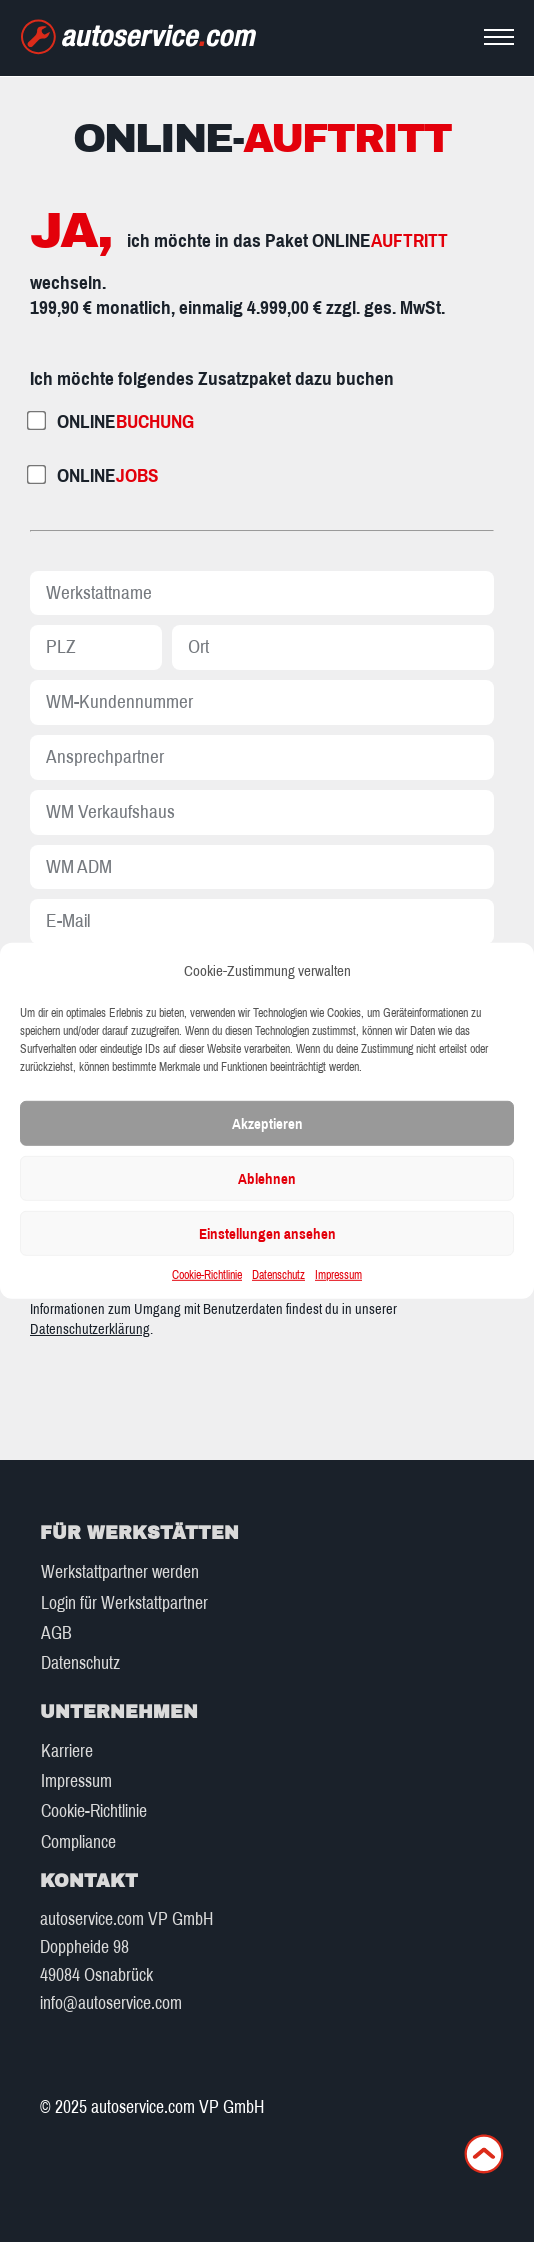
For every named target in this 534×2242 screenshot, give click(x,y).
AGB (56, 1633)
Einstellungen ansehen (267, 1234)
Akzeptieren (267, 1124)
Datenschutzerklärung (90, 1329)
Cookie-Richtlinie (207, 1275)
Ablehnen (267, 1179)
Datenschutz (278, 1275)
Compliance (78, 1842)
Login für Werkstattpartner (124, 1603)
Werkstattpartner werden (120, 1572)
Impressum (338, 1275)
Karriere (67, 1751)
